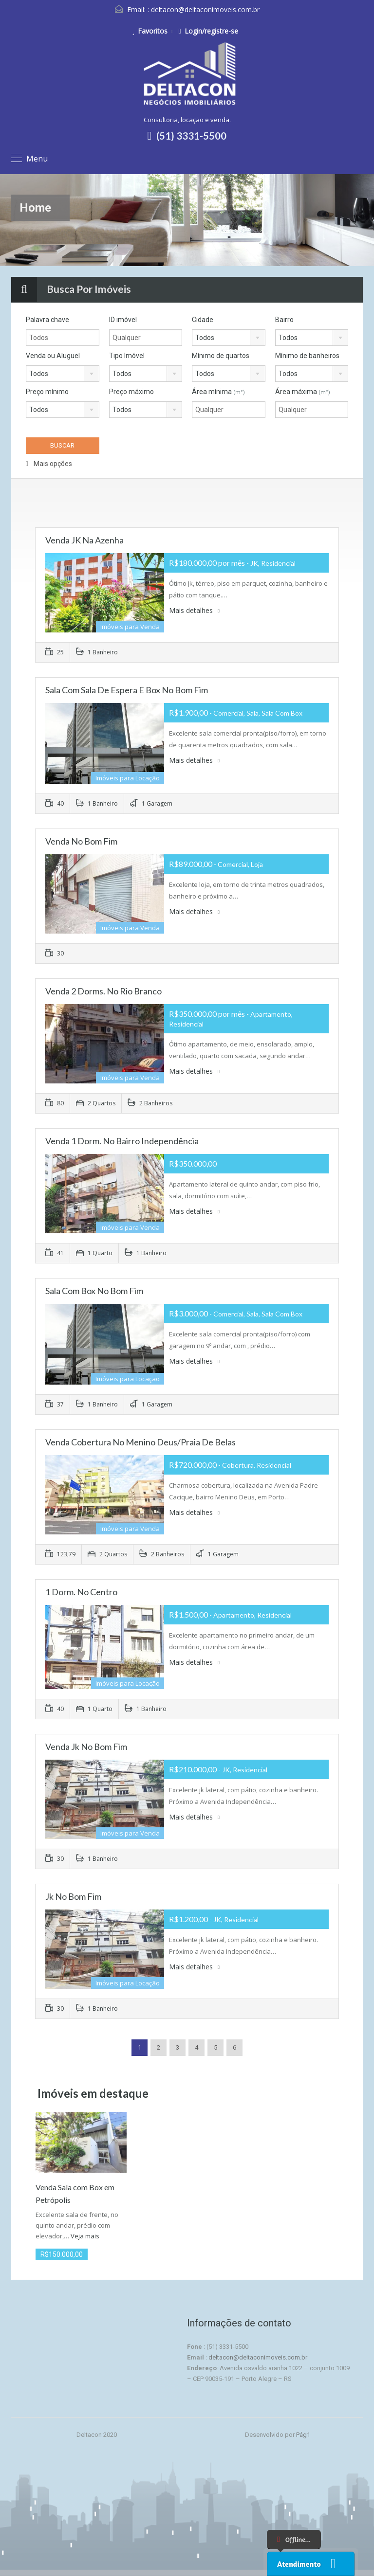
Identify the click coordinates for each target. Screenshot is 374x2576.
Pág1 (303, 2434)
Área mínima (218, 392)
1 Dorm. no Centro (81, 1591)
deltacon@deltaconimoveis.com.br (205, 9)
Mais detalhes (194, 610)
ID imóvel (123, 320)
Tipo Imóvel (127, 356)
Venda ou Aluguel (53, 356)
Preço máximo (131, 392)
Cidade (202, 320)
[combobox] (228, 337)
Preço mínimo (47, 392)
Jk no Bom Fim (73, 1896)
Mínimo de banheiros (307, 356)
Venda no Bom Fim (81, 841)
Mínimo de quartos (220, 356)
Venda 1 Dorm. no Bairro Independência (122, 1140)
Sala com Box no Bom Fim (94, 1290)
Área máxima (302, 392)
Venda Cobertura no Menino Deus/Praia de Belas (140, 1442)
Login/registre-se (208, 31)
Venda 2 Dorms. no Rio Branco (103, 991)
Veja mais (85, 2236)
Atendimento (299, 2564)
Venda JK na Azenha (84, 540)
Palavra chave (47, 320)
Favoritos (150, 31)
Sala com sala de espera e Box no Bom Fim (126, 690)
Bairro (284, 320)
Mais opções (49, 464)
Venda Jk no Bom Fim (86, 1746)
